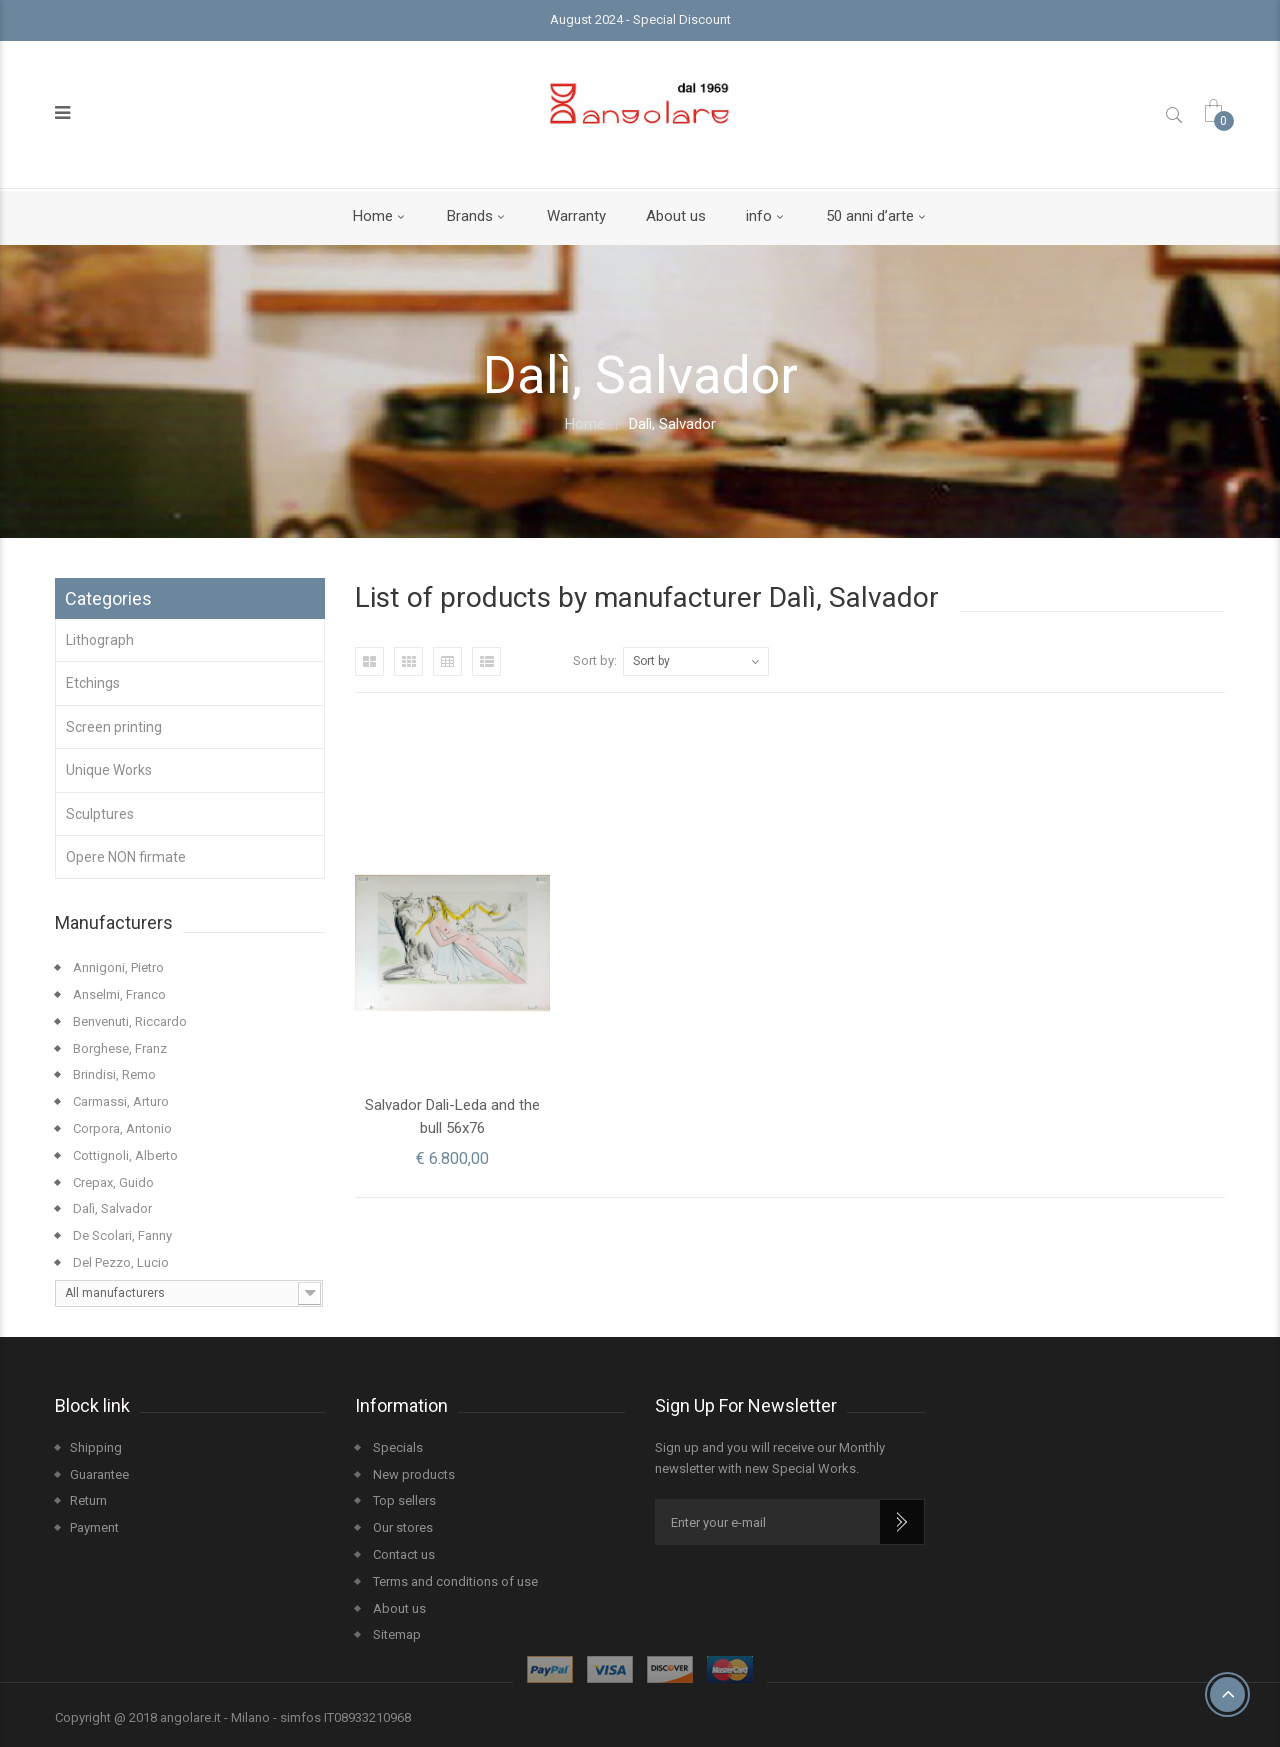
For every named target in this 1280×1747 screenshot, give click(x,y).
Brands (470, 216)
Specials (396, 1447)
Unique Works (109, 770)
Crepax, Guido (112, 1182)
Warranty (576, 216)
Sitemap (395, 1634)
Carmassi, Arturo (119, 1101)
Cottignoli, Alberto (124, 1155)
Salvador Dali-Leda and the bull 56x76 (452, 1116)
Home (373, 216)
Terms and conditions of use (454, 1581)
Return (88, 1500)
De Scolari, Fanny (121, 1235)
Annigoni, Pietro (117, 967)
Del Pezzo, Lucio (119, 1262)
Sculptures (100, 814)
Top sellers (403, 1500)
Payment (94, 1527)
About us (676, 216)
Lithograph (100, 640)
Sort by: (595, 660)
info (759, 216)
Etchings (93, 683)
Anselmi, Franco (118, 994)
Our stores (401, 1527)
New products (412, 1474)
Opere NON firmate (126, 857)
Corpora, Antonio (121, 1128)
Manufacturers (114, 922)
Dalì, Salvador (111, 1208)
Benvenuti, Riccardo (128, 1021)
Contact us (402, 1554)
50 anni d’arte (870, 216)
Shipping (96, 1447)
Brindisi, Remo (113, 1074)
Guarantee (99, 1474)
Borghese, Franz (118, 1048)
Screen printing (114, 727)
